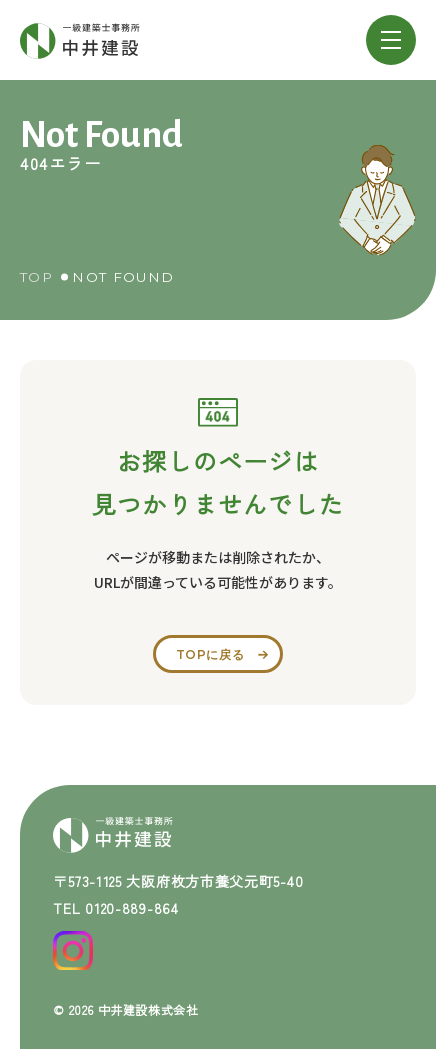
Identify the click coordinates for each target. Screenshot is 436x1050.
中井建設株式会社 (148, 1009)
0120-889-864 (131, 908)
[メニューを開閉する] (391, 40)
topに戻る (210, 654)
